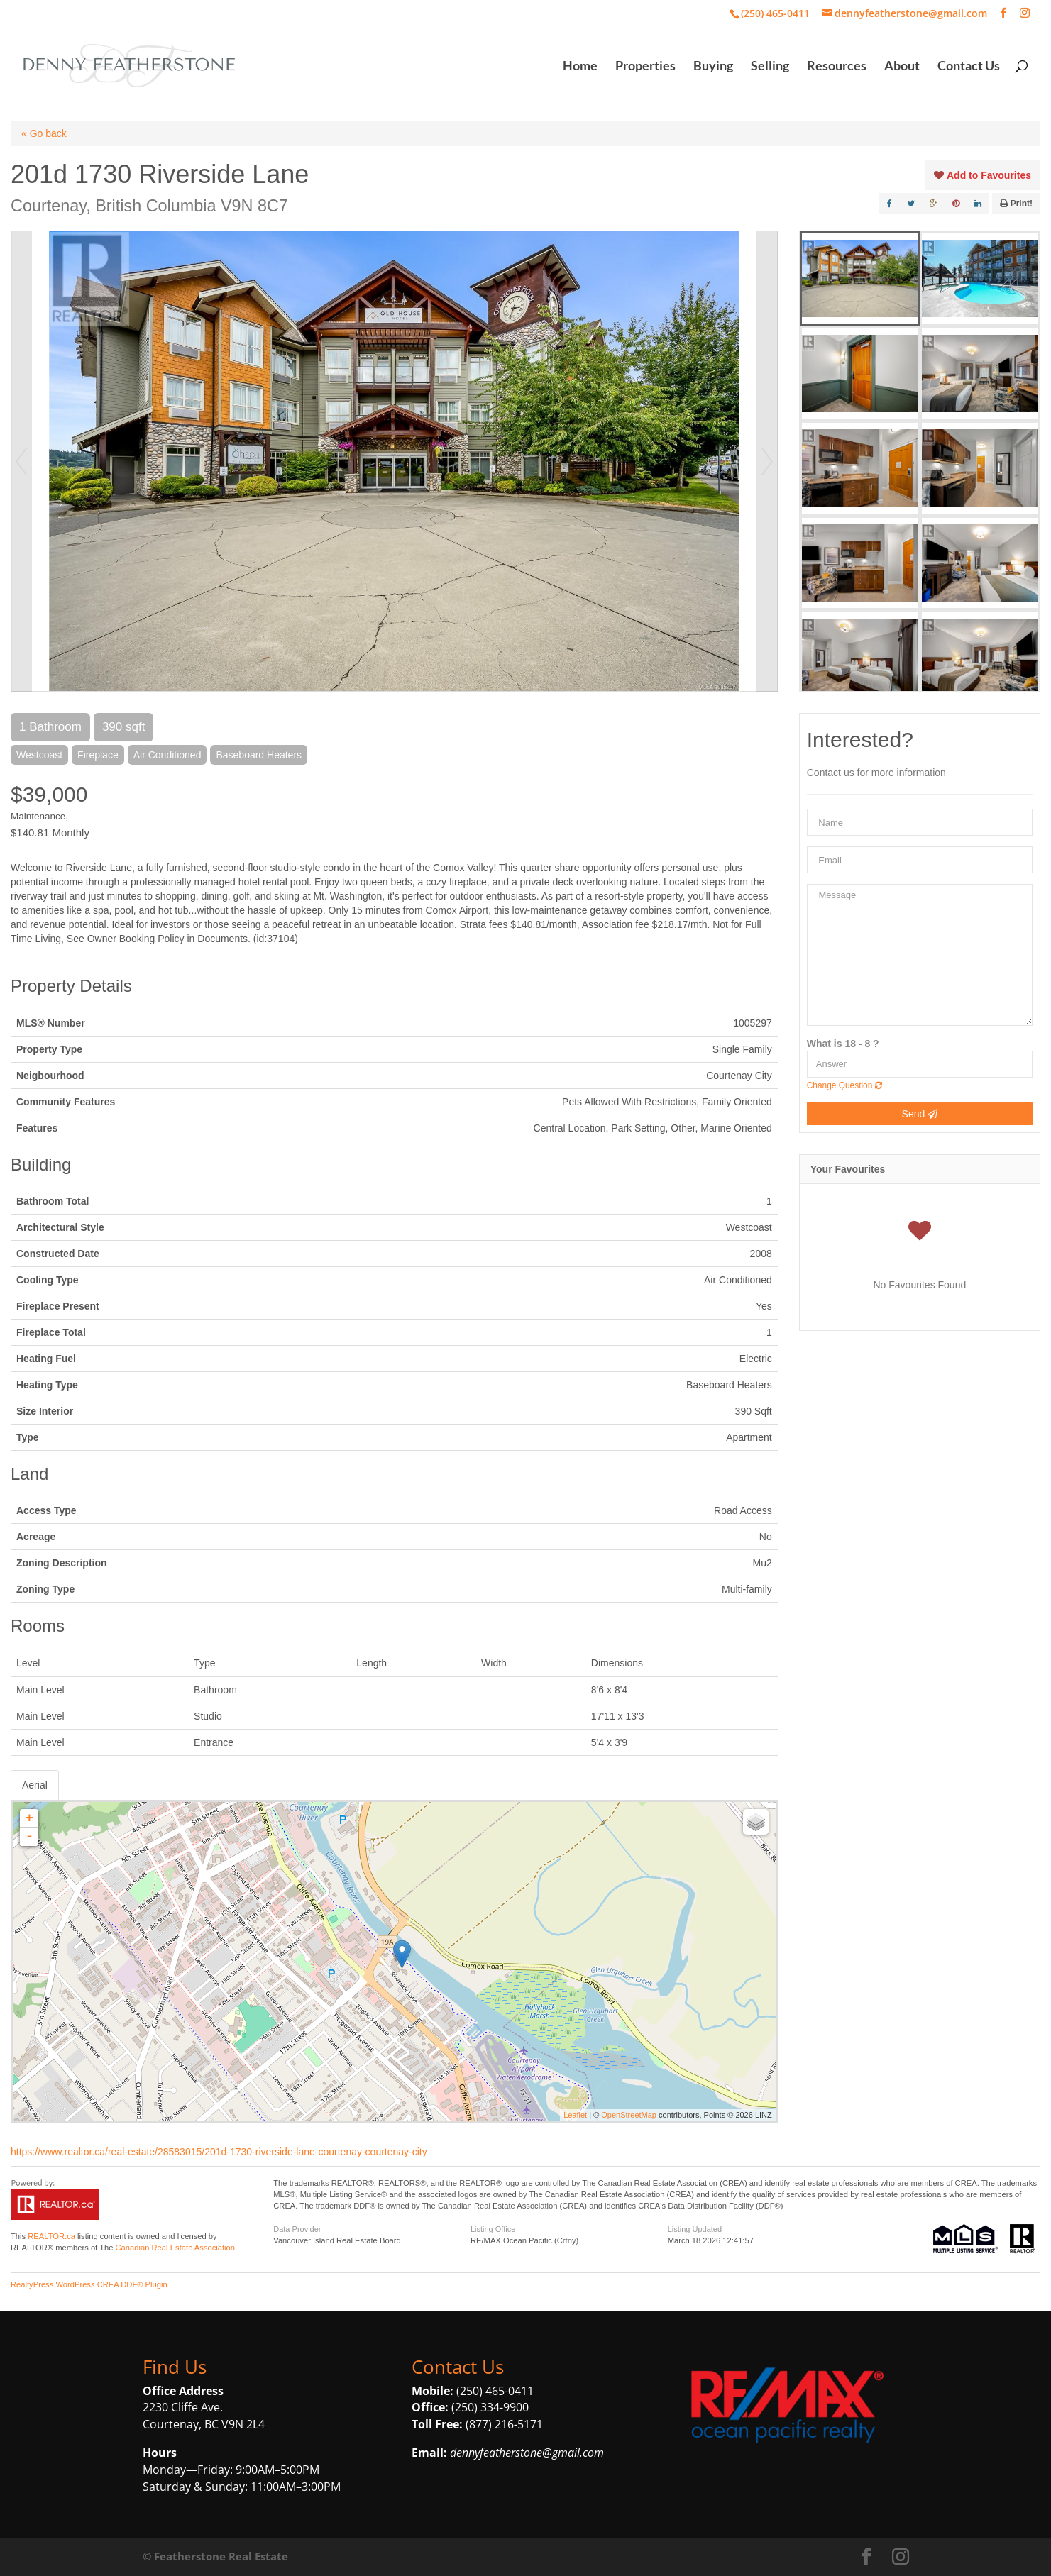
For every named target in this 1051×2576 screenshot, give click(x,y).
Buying (713, 67)
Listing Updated (695, 2229)
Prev (21, 461)
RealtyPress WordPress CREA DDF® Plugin (89, 2284)
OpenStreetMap (628, 2115)
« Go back (44, 133)
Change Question (844, 1085)
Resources (836, 67)
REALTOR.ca (51, 2236)
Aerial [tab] (35, 1785)
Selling (770, 67)
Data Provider (297, 2229)
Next (767, 461)
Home (580, 67)
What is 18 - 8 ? (843, 1043)
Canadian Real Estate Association (176, 2247)
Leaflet (575, 2115)
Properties (645, 67)
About (902, 67)
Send (920, 1114)
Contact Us (968, 67)
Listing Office (493, 2229)
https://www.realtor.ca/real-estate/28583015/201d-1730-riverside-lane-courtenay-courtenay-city (219, 2151)
